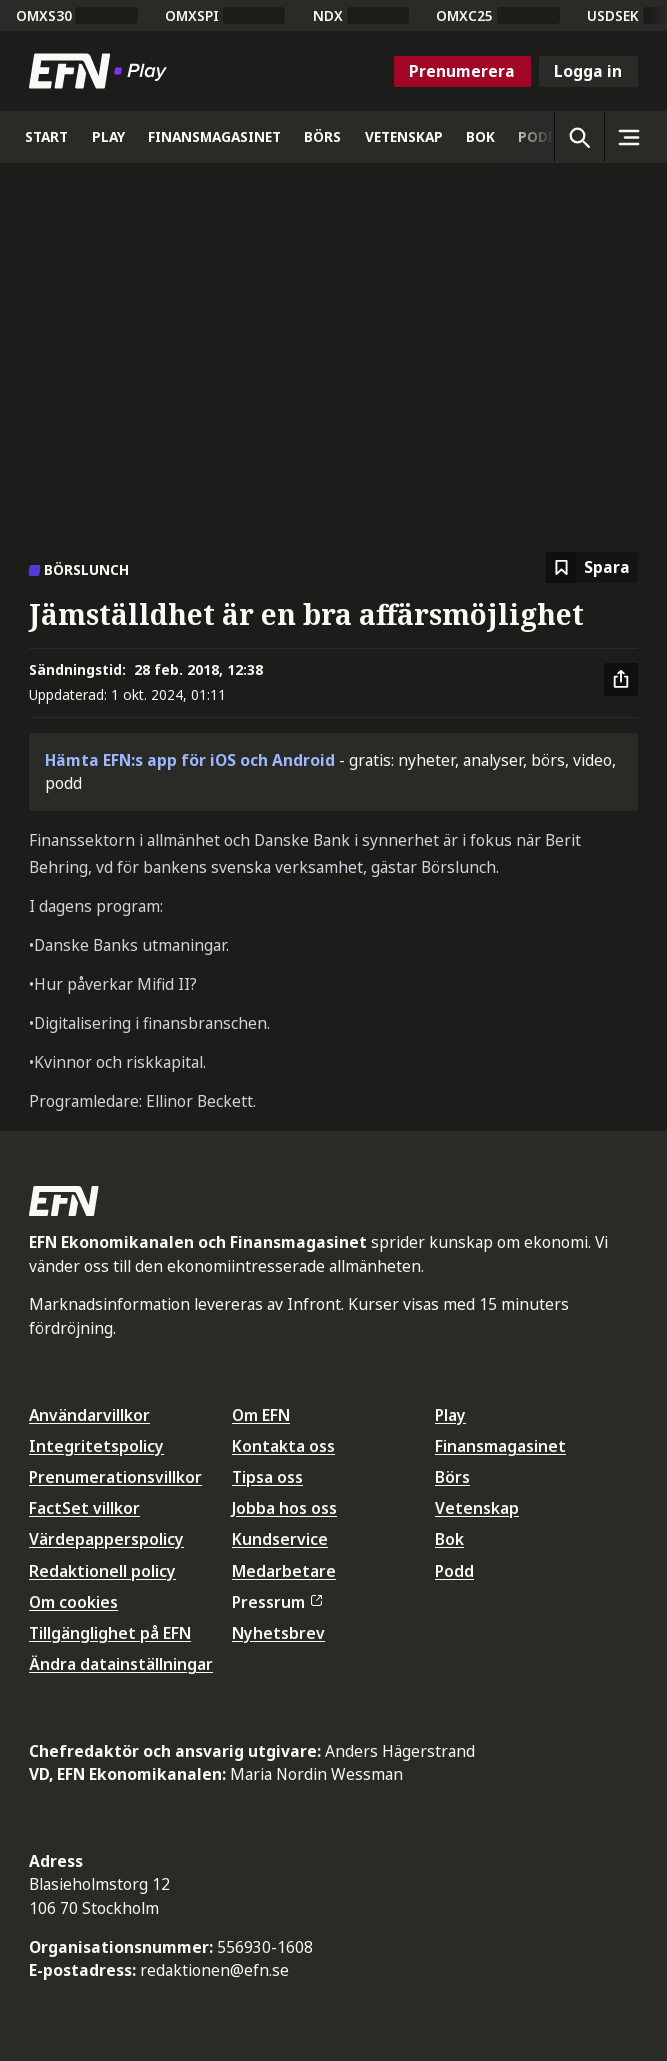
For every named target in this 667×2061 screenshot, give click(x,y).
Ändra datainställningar (121, 1664)
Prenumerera (462, 71)
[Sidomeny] (629, 137)
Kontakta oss (283, 1446)
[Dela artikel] (621, 680)
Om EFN (261, 1415)
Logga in (588, 71)
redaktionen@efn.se (214, 1970)
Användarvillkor (89, 1415)
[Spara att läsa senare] (592, 567)
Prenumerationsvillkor (115, 1477)
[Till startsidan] (102, 71)
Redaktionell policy (102, 1571)
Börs (452, 1477)
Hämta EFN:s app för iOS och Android (190, 760)
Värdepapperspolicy (106, 1539)
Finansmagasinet (500, 1446)
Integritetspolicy (96, 1446)
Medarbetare (284, 1571)
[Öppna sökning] (579, 137)
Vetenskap (477, 1508)
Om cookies (73, 1602)
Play (450, 1415)
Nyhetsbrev (278, 1633)
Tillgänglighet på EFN (110, 1633)
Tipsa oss (267, 1477)
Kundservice (280, 1539)
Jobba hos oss (284, 1508)
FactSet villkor (84, 1508)
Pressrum (277, 1602)
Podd (454, 1571)
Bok (449, 1539)
